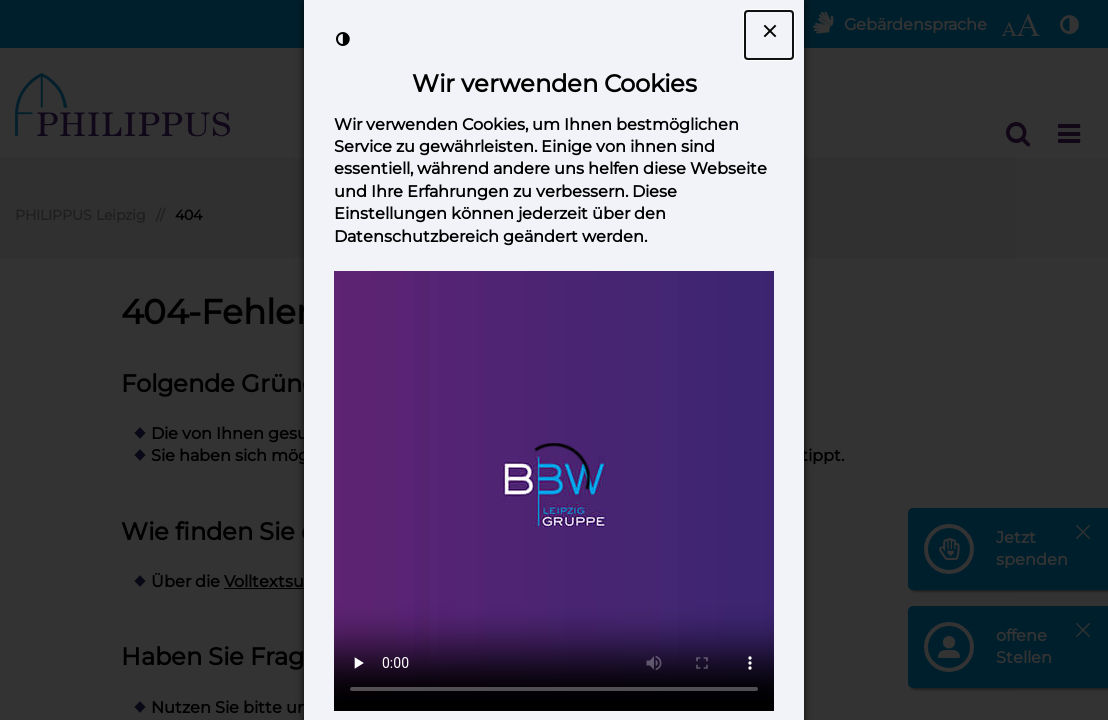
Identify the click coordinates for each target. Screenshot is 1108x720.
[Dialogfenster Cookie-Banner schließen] (769, 35)
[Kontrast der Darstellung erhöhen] (343, 39)
